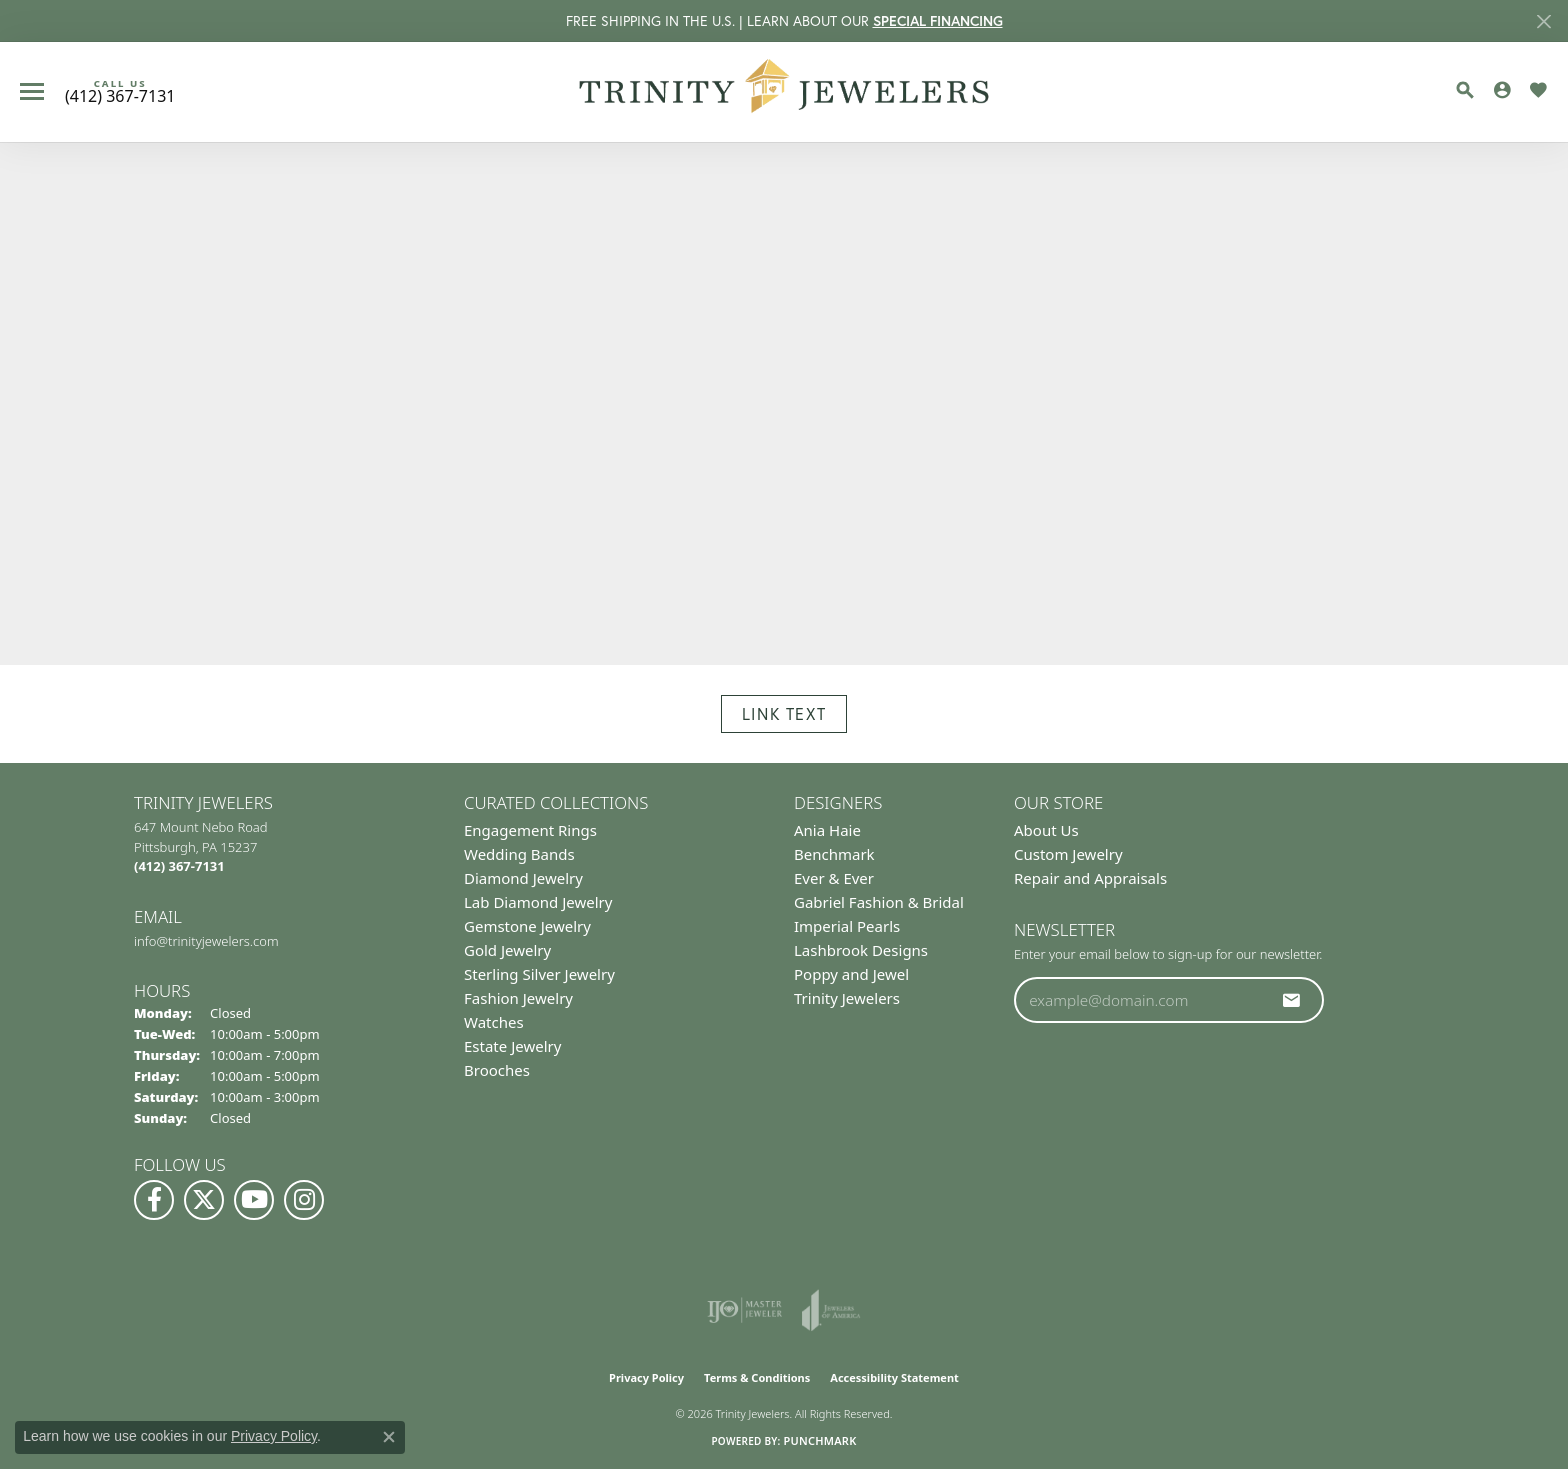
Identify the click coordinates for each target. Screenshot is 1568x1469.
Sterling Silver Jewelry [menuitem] (539, 974)
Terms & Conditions (757, 1377)
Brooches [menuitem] (497, 1070)
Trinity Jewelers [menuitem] (847, 998)
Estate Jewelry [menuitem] (512, 1046)
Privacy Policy (646, 1377)
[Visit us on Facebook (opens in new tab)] (154, 1200)
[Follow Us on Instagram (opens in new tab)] (304, 1200)
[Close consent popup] (389, 1437)
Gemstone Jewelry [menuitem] (527, 926)
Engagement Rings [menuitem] (530, 830)
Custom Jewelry (1068, 854)
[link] (120, 92)
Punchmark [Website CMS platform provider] (819, 1440)
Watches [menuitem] (494, 1022)
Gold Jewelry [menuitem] (507, 950)
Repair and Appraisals (1090, 878)
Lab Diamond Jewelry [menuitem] (538, 902)
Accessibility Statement (894, 1377)
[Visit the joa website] (831, 1310)
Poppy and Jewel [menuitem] (851, 974)
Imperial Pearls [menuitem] (847, 926)
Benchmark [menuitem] (834, 854)
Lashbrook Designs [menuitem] (861, 950)
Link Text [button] (784, 713)
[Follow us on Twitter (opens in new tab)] (204, 1200)
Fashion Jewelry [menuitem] (518, 998)
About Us (1046, 830)
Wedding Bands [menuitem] (519, 854)
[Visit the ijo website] (744, 1310)
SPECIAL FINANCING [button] (938, 21)
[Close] (1543, 21)
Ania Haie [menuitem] (827, 830)
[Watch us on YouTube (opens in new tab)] (254, 1200)
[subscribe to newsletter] (1292, 1000)
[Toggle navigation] (32, 91)
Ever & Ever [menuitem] (834, 878)
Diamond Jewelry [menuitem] (523, 878)
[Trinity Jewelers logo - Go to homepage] (784, 92)
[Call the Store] (179, 866)
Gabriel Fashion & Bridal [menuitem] (879, 902)
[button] (1465, 90)
